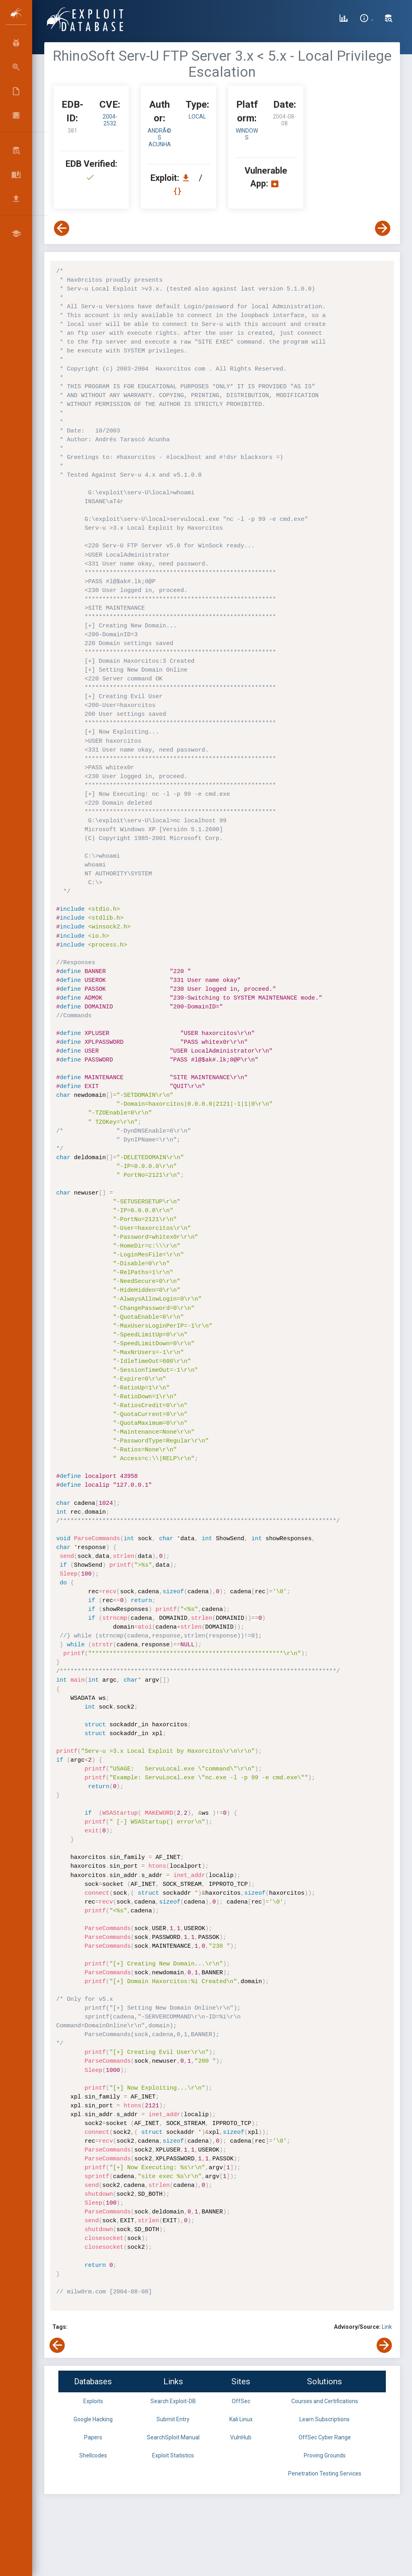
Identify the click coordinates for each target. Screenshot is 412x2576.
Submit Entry (173, 2419)
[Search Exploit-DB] (388, 19)
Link (387, 2327)
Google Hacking (93, 2419)
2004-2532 (110, 120)
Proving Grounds (325, 2455)
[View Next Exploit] (382, 228)
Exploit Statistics (173, 2455)
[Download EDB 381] (188, 178)
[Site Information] (366, 19)
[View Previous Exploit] (61, 228)
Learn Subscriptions (324, 2419)
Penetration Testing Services (324, 2473)
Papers (93, 2437)
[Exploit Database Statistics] (343, 19)
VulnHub (240, 2437)
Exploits (93, 2401)
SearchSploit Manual (173, 2437)
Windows (247, 134)
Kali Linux (241, 2419)
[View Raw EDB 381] (178, 191)
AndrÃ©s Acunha (159, 137)
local (197, 116)
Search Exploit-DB (173, 2401)
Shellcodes (93, 2455)
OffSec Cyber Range (325, 2437)
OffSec (241, 2401)
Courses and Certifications (324, 2401)
